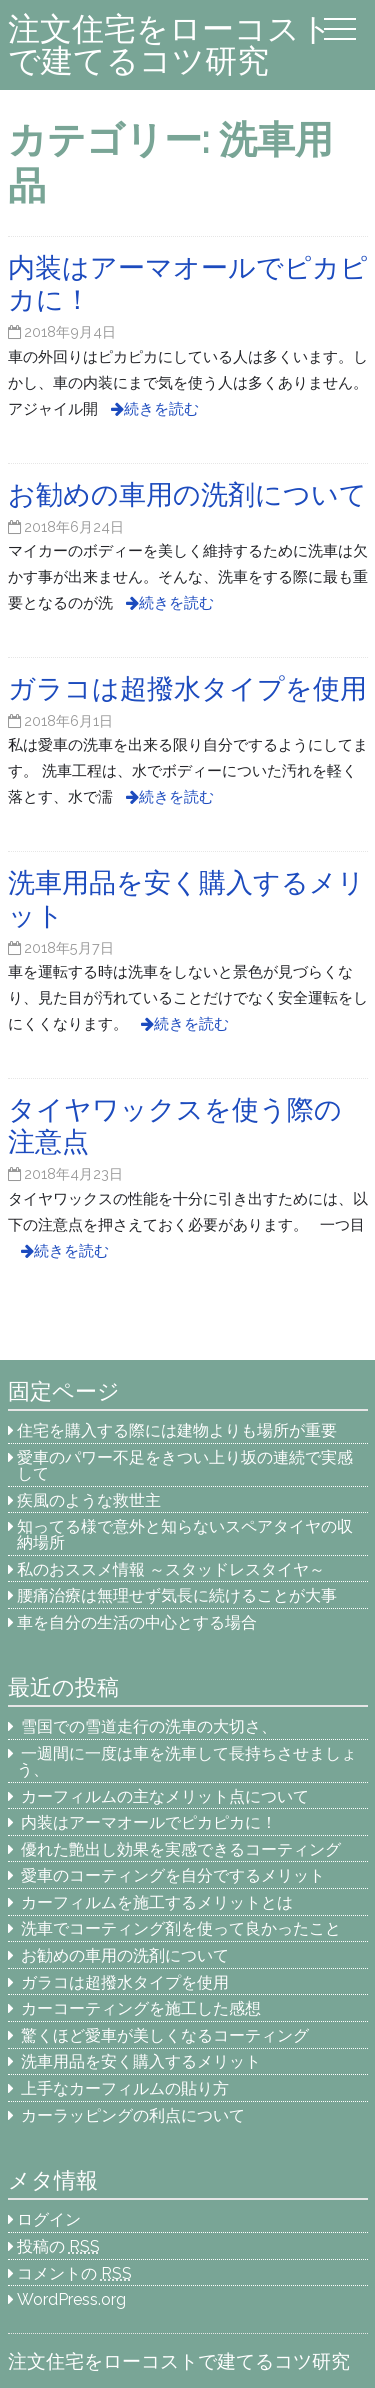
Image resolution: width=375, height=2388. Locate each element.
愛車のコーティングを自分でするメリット (173, 1875)
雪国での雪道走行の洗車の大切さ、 (149, 1726)
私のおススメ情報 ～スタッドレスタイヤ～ (171, 1569)
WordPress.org (71, 2299)
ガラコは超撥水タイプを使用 (125, 1982)
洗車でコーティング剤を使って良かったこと (181, 1928)
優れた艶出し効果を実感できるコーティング (181, 1849)
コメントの (74, 2273)
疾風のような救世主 (89, 1500)
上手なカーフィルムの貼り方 (125, 2088)
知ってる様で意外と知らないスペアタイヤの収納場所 (185, 1534)
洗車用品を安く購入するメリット (141, 2061)
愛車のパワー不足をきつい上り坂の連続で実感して (185, 1465)
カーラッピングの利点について (133, 2115)
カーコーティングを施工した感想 (141, 2008)
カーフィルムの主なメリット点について (165, 1796)
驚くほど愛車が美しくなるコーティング (165, 2035)
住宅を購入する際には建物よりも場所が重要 (177, 1430)
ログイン (49, 2219)
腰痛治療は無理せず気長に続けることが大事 (177, 1595)
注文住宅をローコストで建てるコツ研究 (170, 44)
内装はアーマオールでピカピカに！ (149, 1822)
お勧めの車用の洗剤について (125, 1955)
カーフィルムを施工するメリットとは (157, 1902)
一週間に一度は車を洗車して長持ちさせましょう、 (187, 1761)
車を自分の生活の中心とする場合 (137, 1622)
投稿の (58, 2246)
